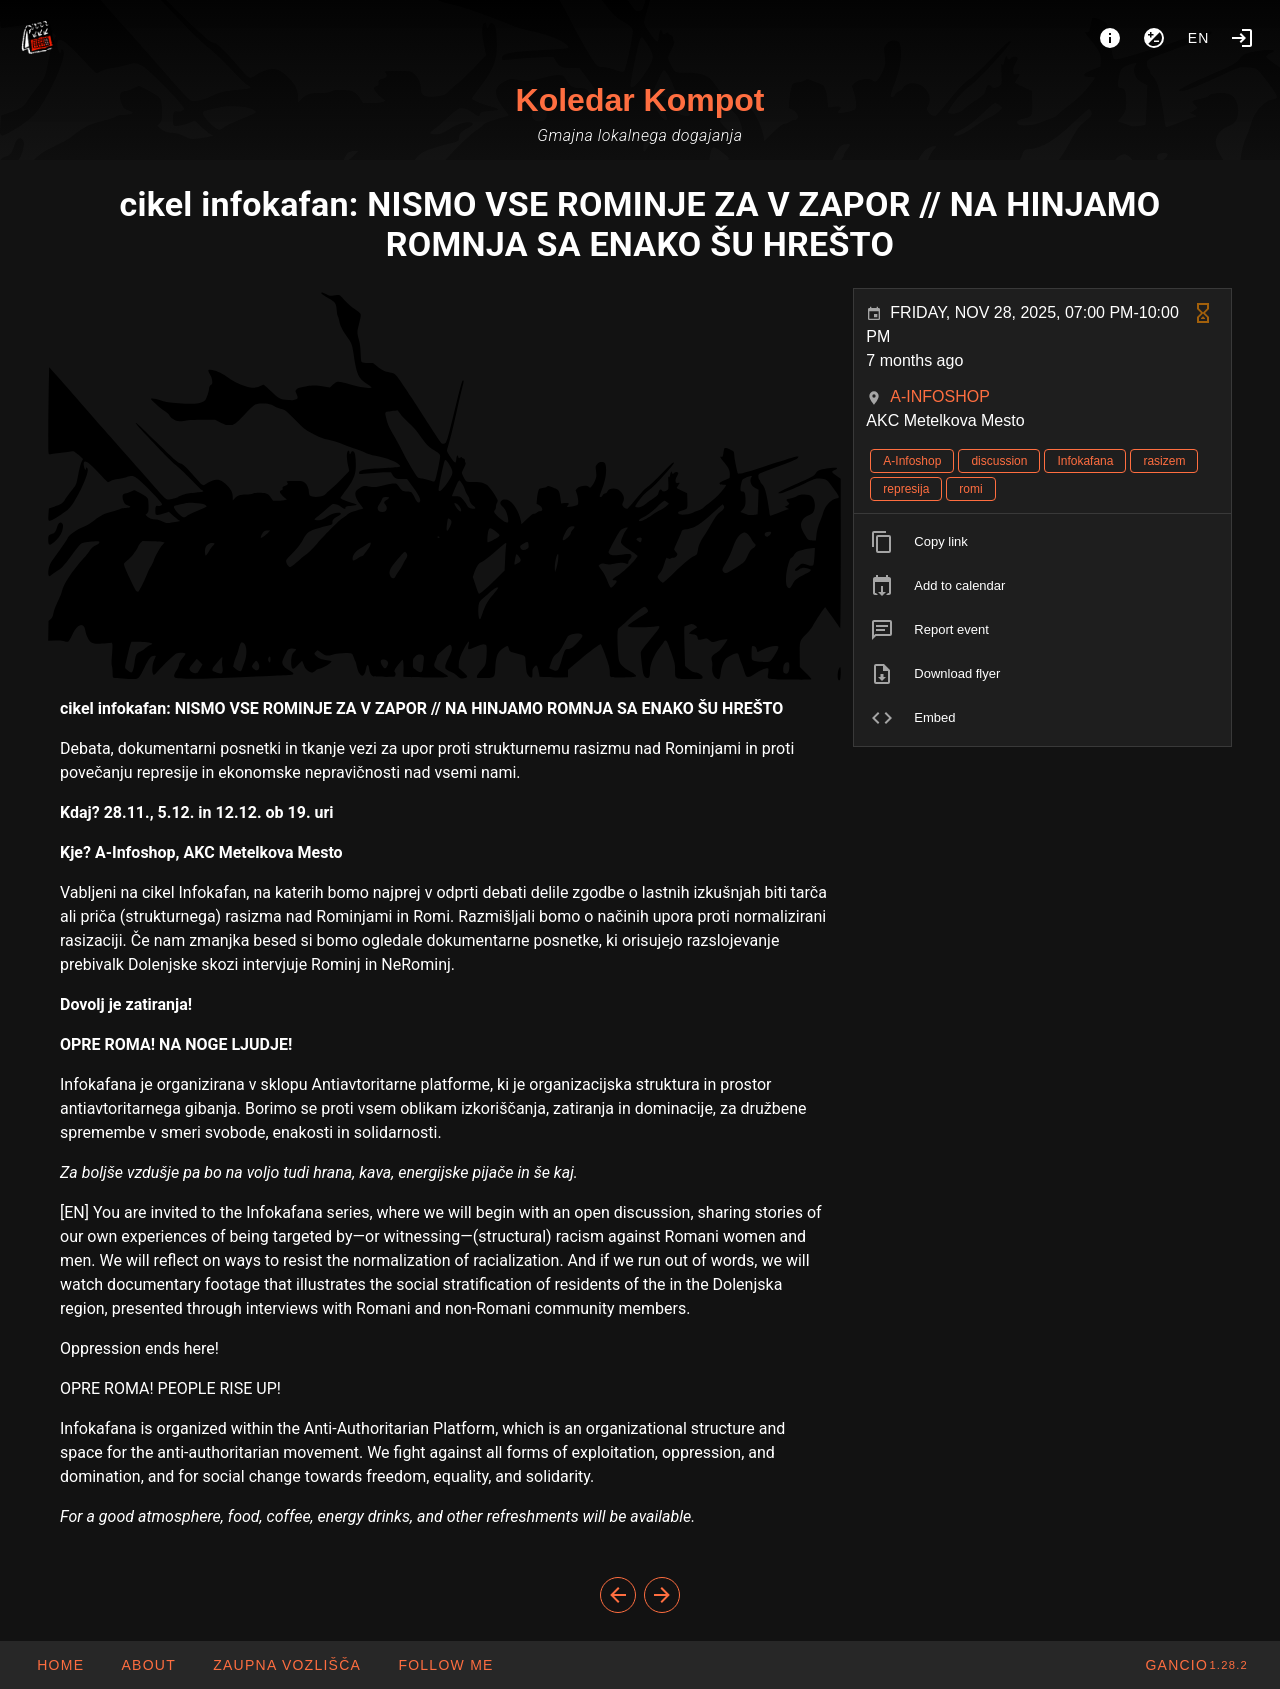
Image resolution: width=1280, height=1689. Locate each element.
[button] (286, 1665)
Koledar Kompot (640, 100)
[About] (1110, 38)
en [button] (1199, 38)
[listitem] (1042, 542)
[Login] (1242, 38)
